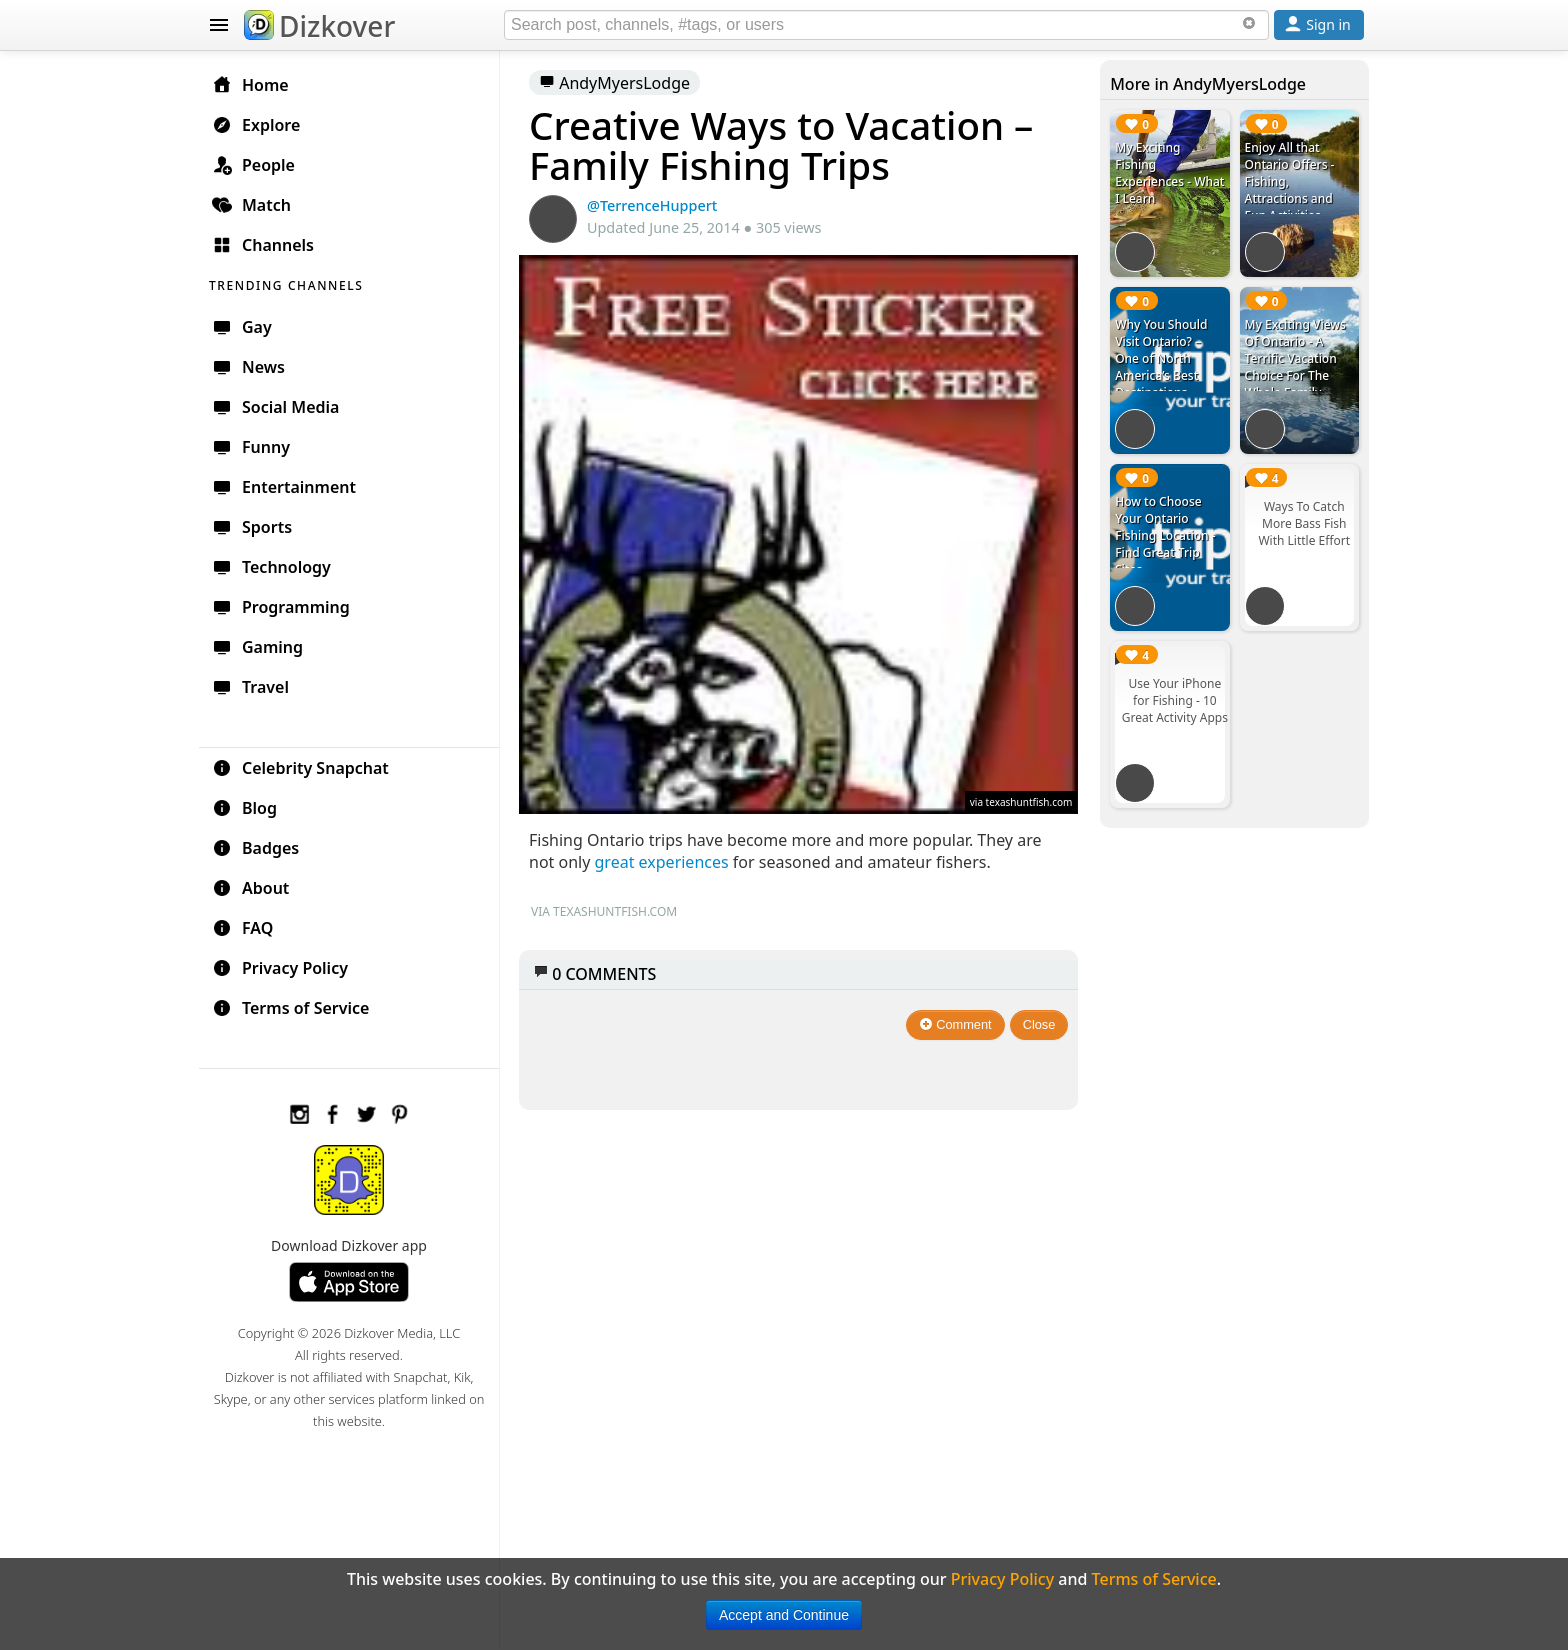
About (250, 888)
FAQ (242, 928)
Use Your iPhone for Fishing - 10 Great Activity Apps (1175, 700)
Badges (255, 848)
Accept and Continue (784, 1615)
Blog (244, 808)
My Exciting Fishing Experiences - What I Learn (1169, 173)
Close (1039, 1024)
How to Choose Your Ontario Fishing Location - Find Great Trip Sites (1165, 535)
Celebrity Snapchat (300, 768)
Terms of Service (290, 1008)
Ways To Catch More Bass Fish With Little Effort (1304, 523)
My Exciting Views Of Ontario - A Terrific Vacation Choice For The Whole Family (1295, 358)
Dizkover (319, 26)
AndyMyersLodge (614, 83)
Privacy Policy (280, 968)
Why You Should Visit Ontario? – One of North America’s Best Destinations (1161, 358)
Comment (955, 1024)
